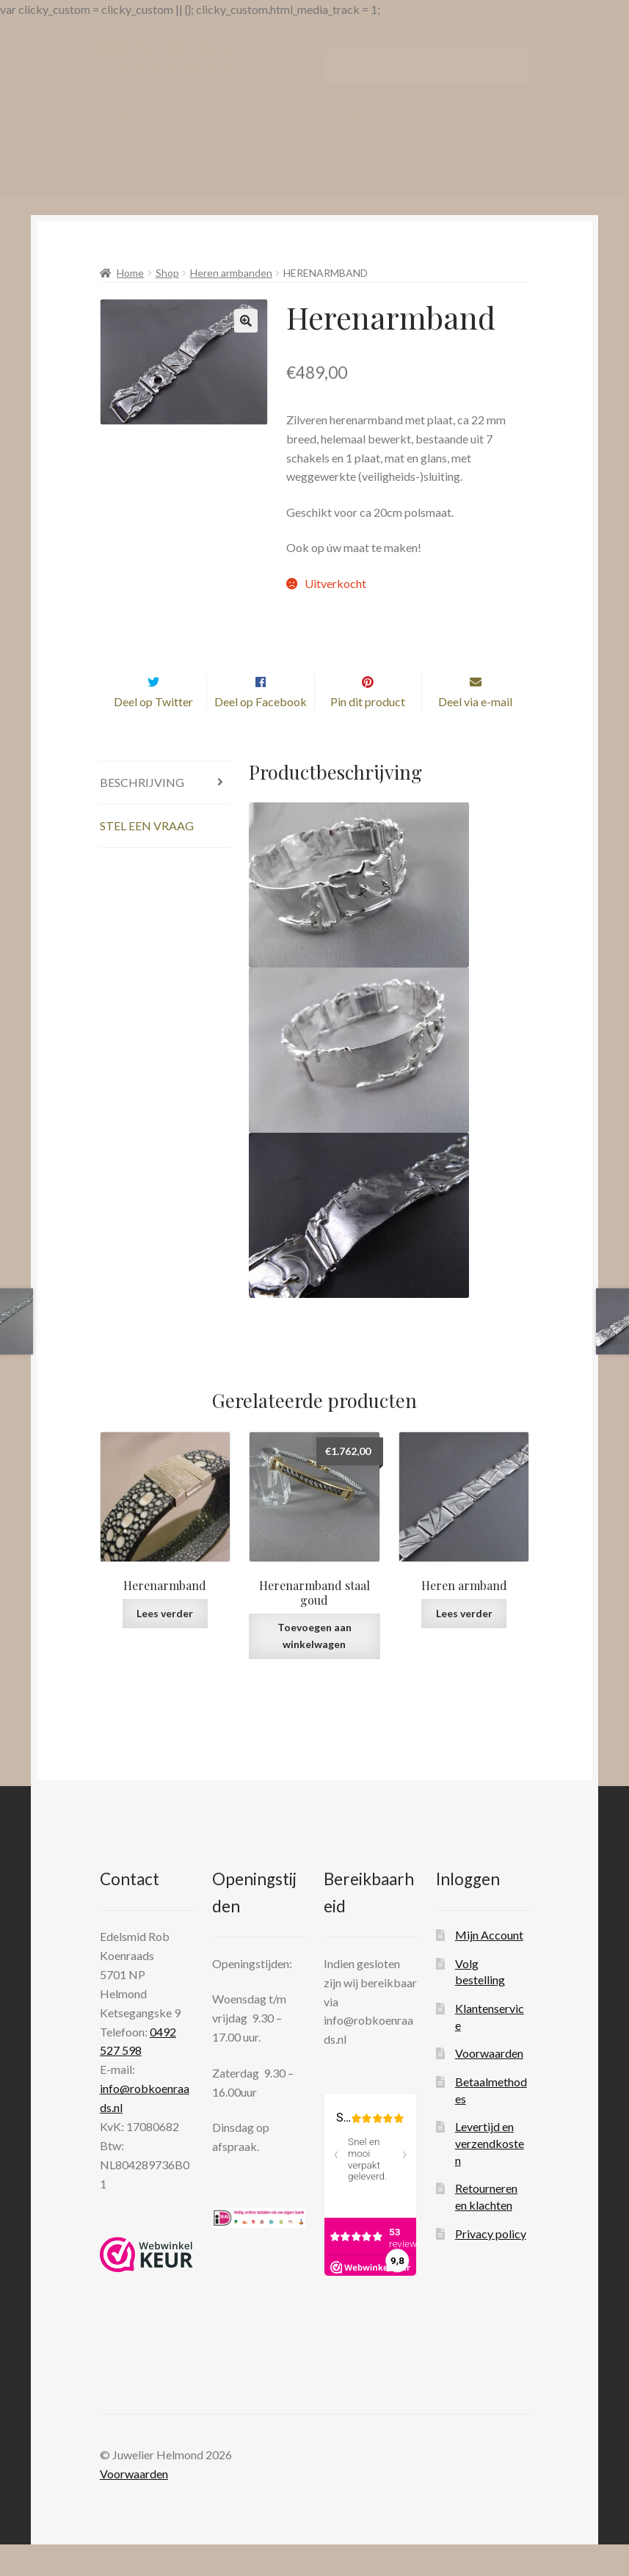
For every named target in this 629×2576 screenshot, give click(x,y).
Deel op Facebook (260, 732)
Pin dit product (367, 732)
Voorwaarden (489, 2084)
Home (115, 111)
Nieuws (370, 111)
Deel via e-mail (475, 732)
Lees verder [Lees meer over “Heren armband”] (464, 1644)
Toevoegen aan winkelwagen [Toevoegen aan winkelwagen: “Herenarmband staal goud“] (314, 1667)
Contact (304, 111)
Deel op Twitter (153, 732)
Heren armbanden (231, 272)
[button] (246, 321)
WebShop (182, 111)
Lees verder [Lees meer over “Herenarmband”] (165, 1644)
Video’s (118, 167)
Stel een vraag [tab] (147, 856)
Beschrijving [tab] (142, 813)
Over (245, 111)
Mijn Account (489, 1966)
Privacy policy (490, 2264)
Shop (167, 272)
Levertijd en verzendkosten (489, 2174)
